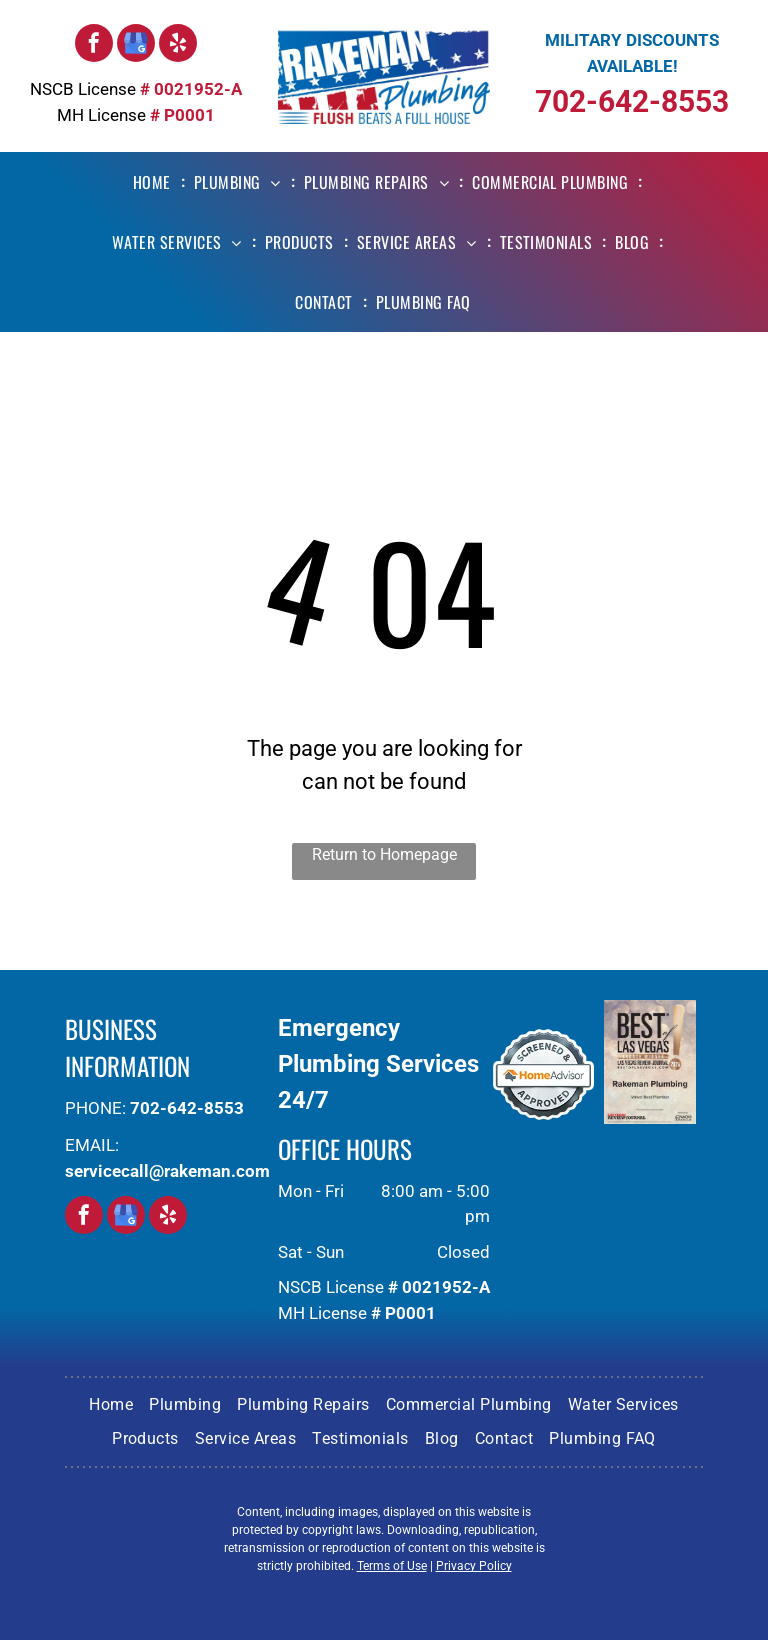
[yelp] (178, 45)
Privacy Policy (474, 1566)
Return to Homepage (384, 854)
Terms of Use (392, 1566)
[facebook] (94, 45)
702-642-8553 (632, 101)
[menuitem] (155, 182)
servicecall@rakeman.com (167, 1171)
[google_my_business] (136, 45)
